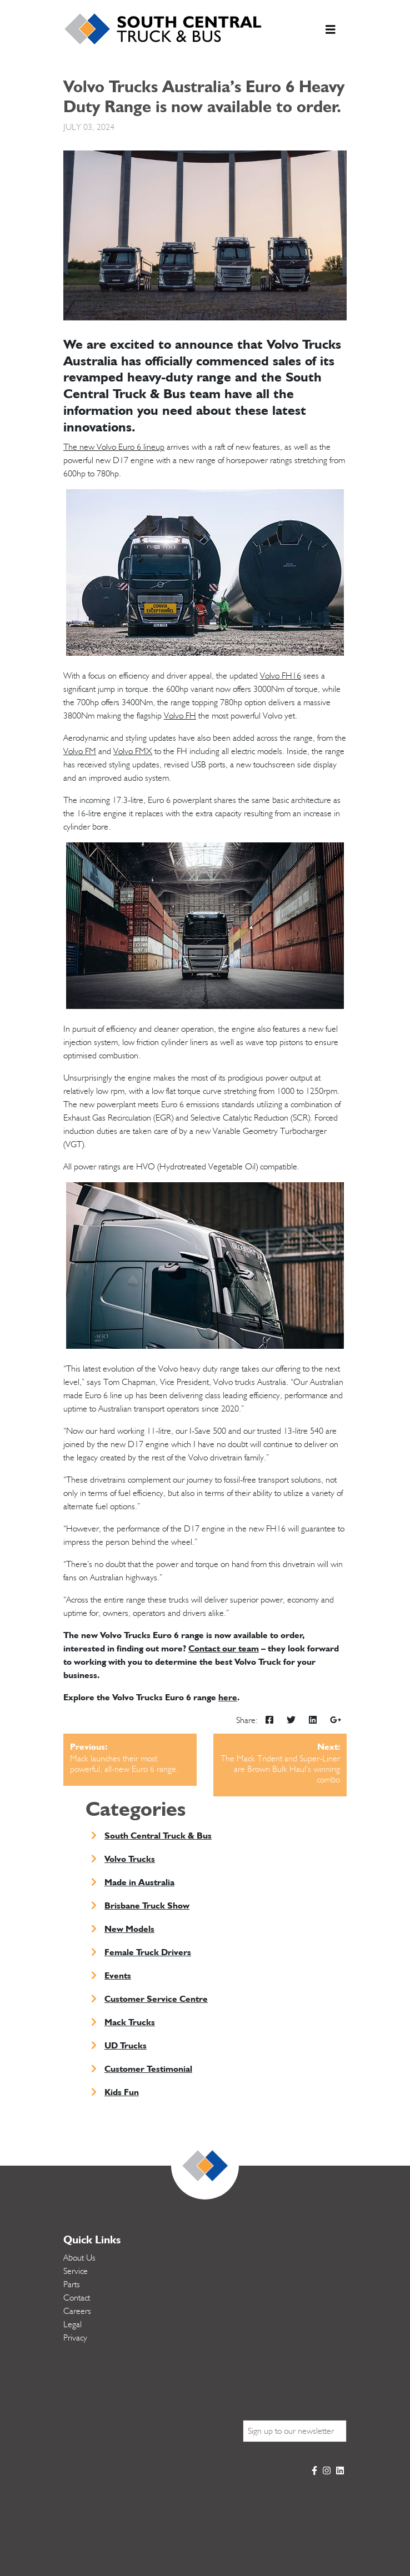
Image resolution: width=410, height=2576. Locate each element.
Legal (72, 2324)
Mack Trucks (129, 2022)
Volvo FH (180, 715)
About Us (79, 2257)
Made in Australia (139, 1882)
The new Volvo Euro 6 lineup (113, 447)
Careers (77, 2311)
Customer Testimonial (148, 2068)
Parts (71, 2284)
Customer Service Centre (156, 1998)
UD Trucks (125, 2045)
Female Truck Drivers (147, 1952)
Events (117, 1975)
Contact (76, 2297)
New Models (129, 1929)
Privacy (75, 2337)
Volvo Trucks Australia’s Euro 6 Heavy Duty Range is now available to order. (203, 96)
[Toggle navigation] (330, 32)
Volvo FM (79, 751)
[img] (269, 1719)
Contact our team (223, 1648)
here (227, 1697)
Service (75, 2271)
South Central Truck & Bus (158, 1835)
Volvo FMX (132, 751)
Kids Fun (121, 2092)
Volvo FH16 (280, 675)
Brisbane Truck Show (146, 1905)
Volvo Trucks (129, 1859)
